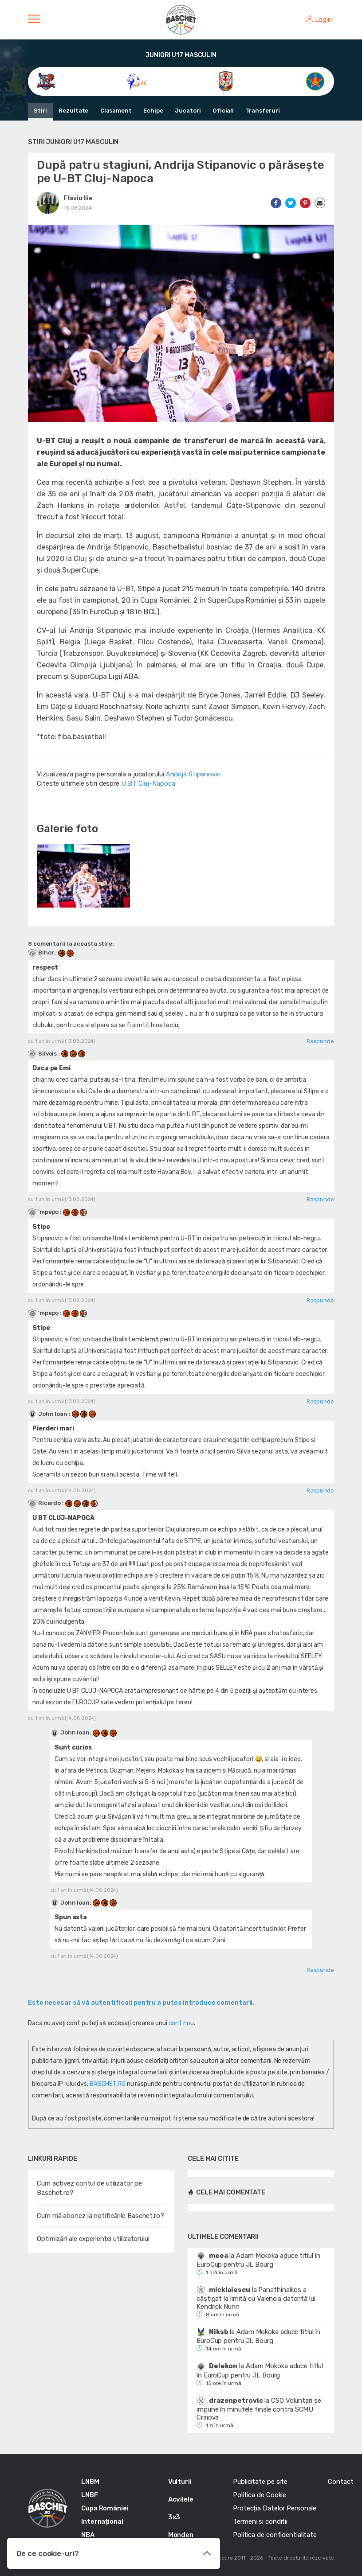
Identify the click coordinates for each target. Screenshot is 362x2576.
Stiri (40, 110)
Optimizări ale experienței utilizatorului (93, 2239)
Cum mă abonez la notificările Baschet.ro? (100, 2216)
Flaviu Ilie (77, 198)
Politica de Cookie (259, 2495)
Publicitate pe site (260, 2482)
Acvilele (180, 2499)
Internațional (102, 2521)
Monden (180, 2535)
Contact (340, 2482)
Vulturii (180, 2482)
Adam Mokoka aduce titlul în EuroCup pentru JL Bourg (258, 2260)
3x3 (174, 2517)
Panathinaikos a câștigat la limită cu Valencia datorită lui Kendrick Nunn (256, 2298)
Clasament (115, 110)
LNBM (90, 2482)
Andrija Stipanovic (193, 774)
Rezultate (73, 110)
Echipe (152, 110)
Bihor (41, 952)
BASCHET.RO (108, 2084)
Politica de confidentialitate (275, 2535)
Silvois (43, 1053)
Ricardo (45, 1503)
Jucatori (187, 110)
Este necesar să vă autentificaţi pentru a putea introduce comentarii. (141, 2003)
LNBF (89, 2495)
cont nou (181, 2023)
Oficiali (221, 110)
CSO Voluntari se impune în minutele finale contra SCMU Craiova (259, 2409)
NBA (87, 2535)
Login (319, 19)
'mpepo (44, 1211)
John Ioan (48, 1414)
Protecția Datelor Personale (274, 2508)
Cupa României (105, 2508)
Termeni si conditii (260, 2521)
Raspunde (320, 1041)
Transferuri (261, 110)
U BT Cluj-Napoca (148, 783)
